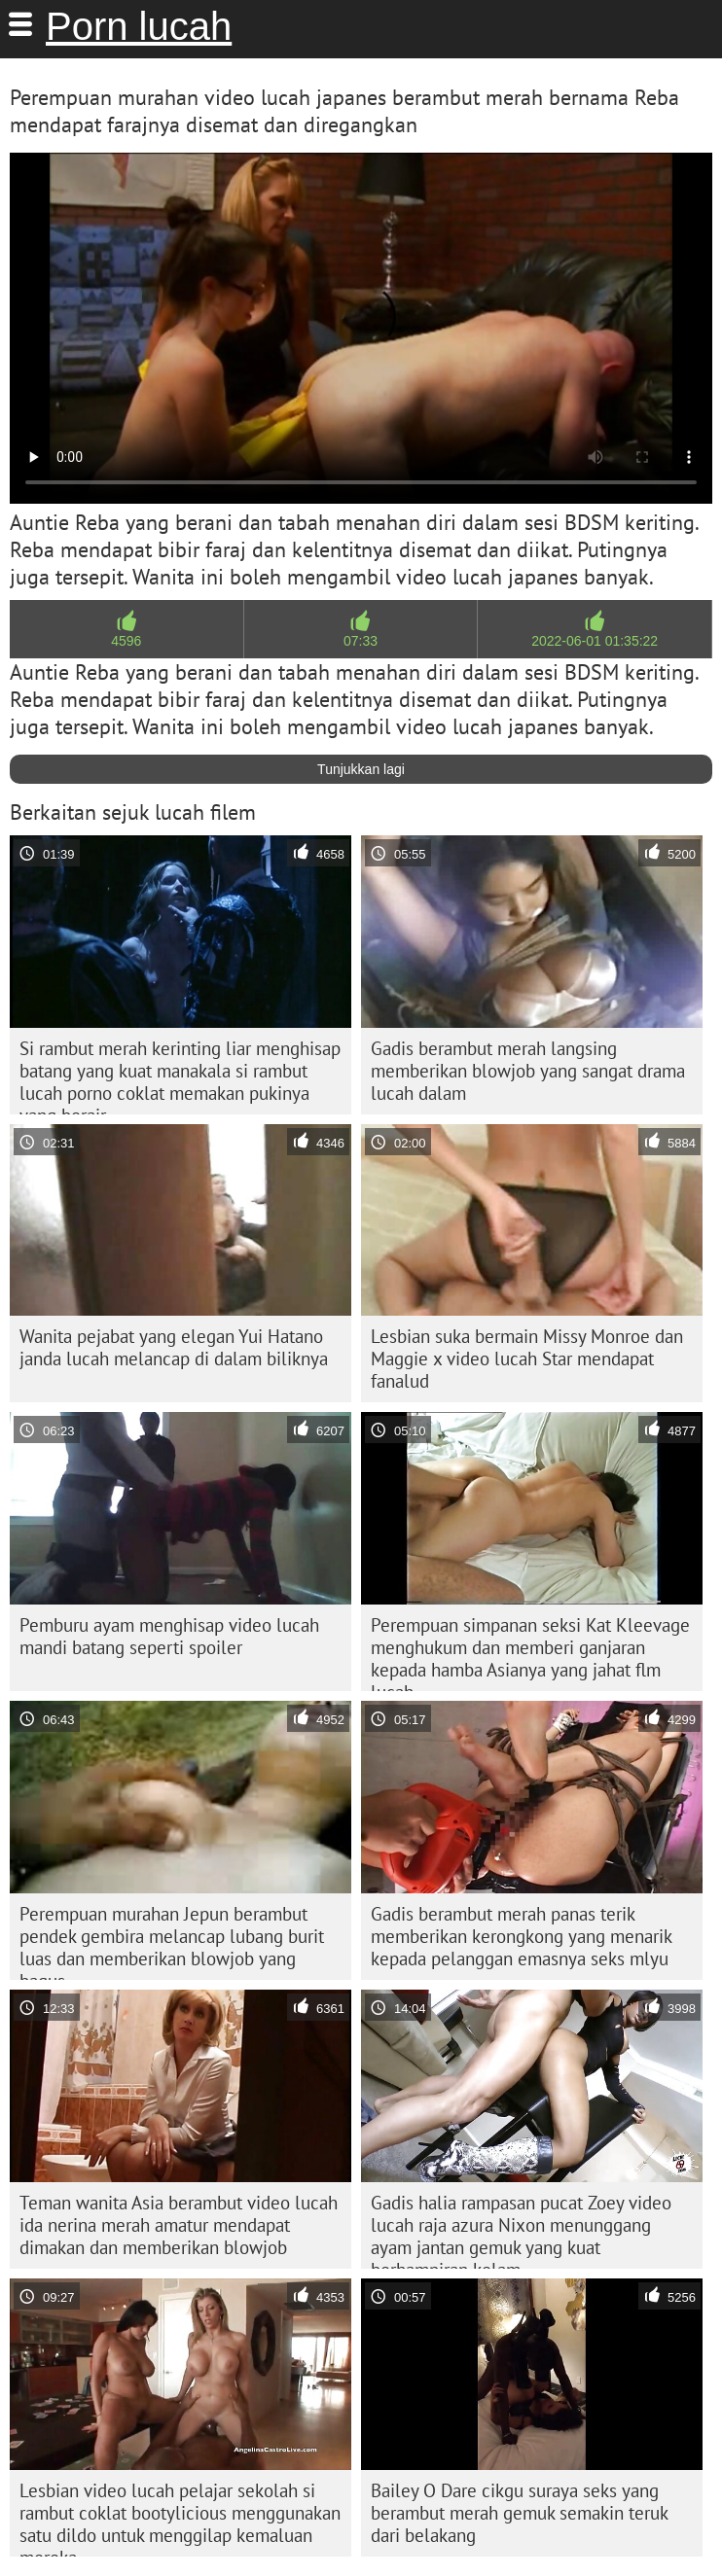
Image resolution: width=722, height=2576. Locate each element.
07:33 (360, 641)
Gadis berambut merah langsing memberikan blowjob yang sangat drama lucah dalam (528, 1071)
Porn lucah (139, 26)
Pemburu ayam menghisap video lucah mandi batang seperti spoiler (169, 1636)
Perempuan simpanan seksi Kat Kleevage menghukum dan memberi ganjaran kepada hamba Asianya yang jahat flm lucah (530, 1652)
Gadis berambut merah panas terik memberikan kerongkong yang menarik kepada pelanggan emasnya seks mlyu (521, 1936)
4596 (126, 641)
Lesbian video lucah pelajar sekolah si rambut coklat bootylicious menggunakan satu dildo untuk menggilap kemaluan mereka (180, 2518)
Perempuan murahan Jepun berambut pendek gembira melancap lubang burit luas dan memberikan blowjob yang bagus (171, 1941)
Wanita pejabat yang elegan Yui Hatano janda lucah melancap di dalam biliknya (173, 1347)
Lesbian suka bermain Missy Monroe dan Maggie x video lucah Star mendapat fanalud (527, 1358)
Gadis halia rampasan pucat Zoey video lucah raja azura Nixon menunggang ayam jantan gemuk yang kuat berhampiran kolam (521, 2230)
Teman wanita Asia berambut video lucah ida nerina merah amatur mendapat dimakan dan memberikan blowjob (178, 2225)
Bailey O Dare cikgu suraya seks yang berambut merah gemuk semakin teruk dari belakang (519, 2513)
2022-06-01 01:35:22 (594, 641)
